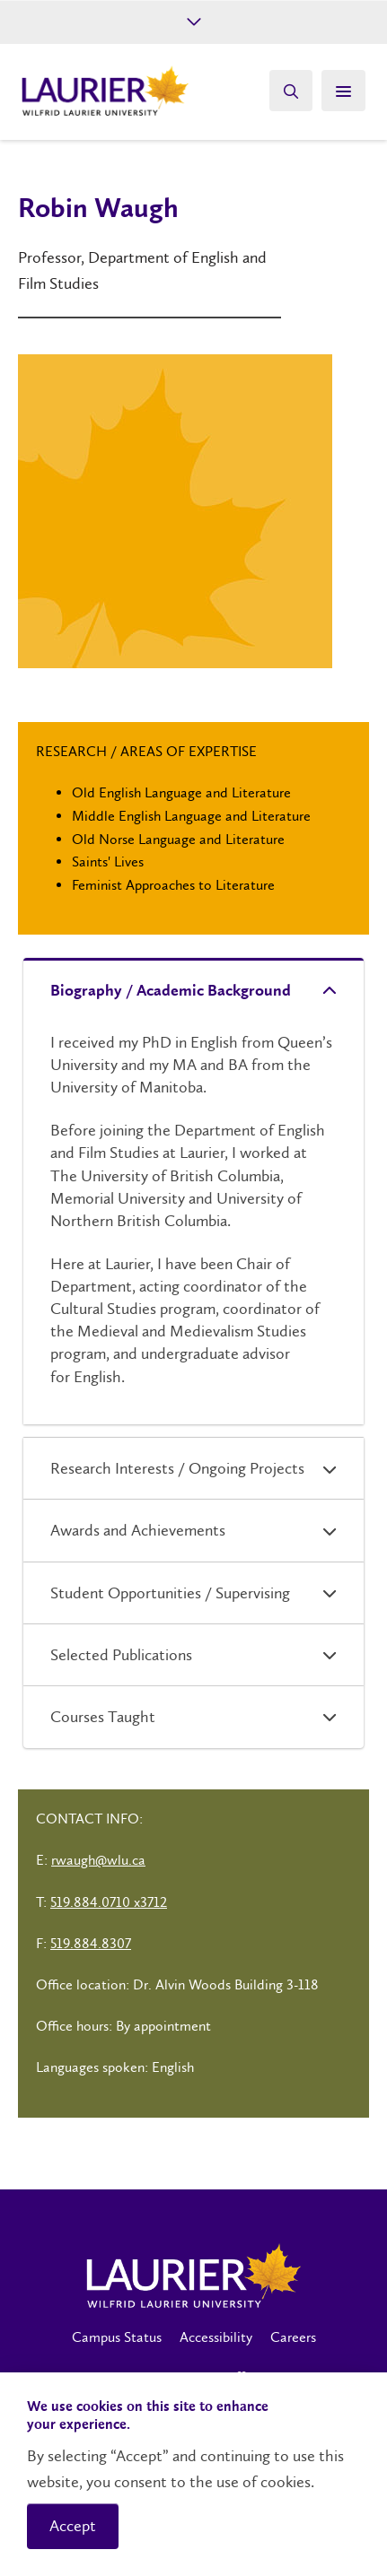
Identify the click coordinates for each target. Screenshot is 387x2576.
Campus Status (117, 2336)
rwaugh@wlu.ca (98, 1859)
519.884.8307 (90, 1943)
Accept (72, 2526)
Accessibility (216, 2336)
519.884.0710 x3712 (108, 1901)
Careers (293, 2336)
